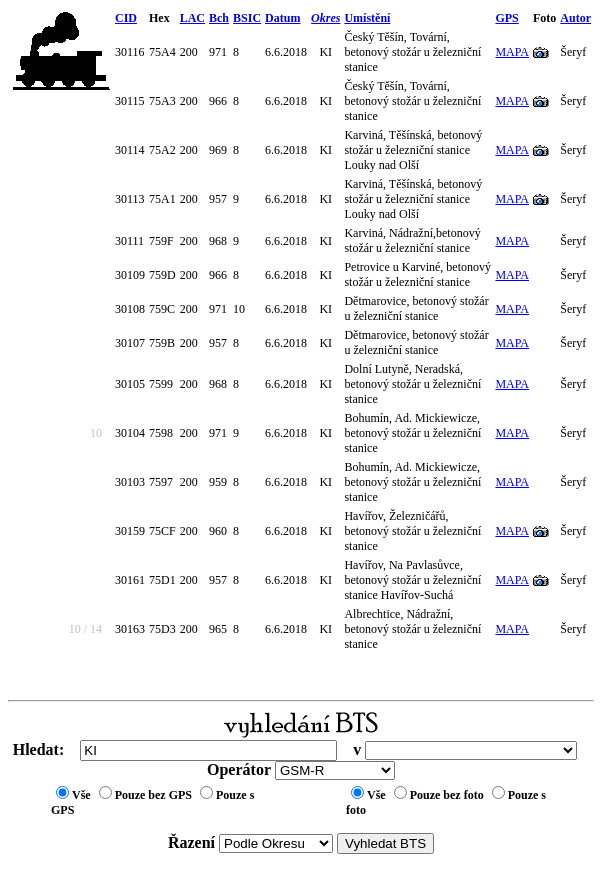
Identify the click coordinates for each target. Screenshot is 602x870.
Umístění (367, 18)
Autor (575, 18)
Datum (282, 18)
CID (126, 18)
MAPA (512, 52)
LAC (192, 18)
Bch (219, 18)
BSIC (247, 18)
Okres (325, 18)
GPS (506, 18)
